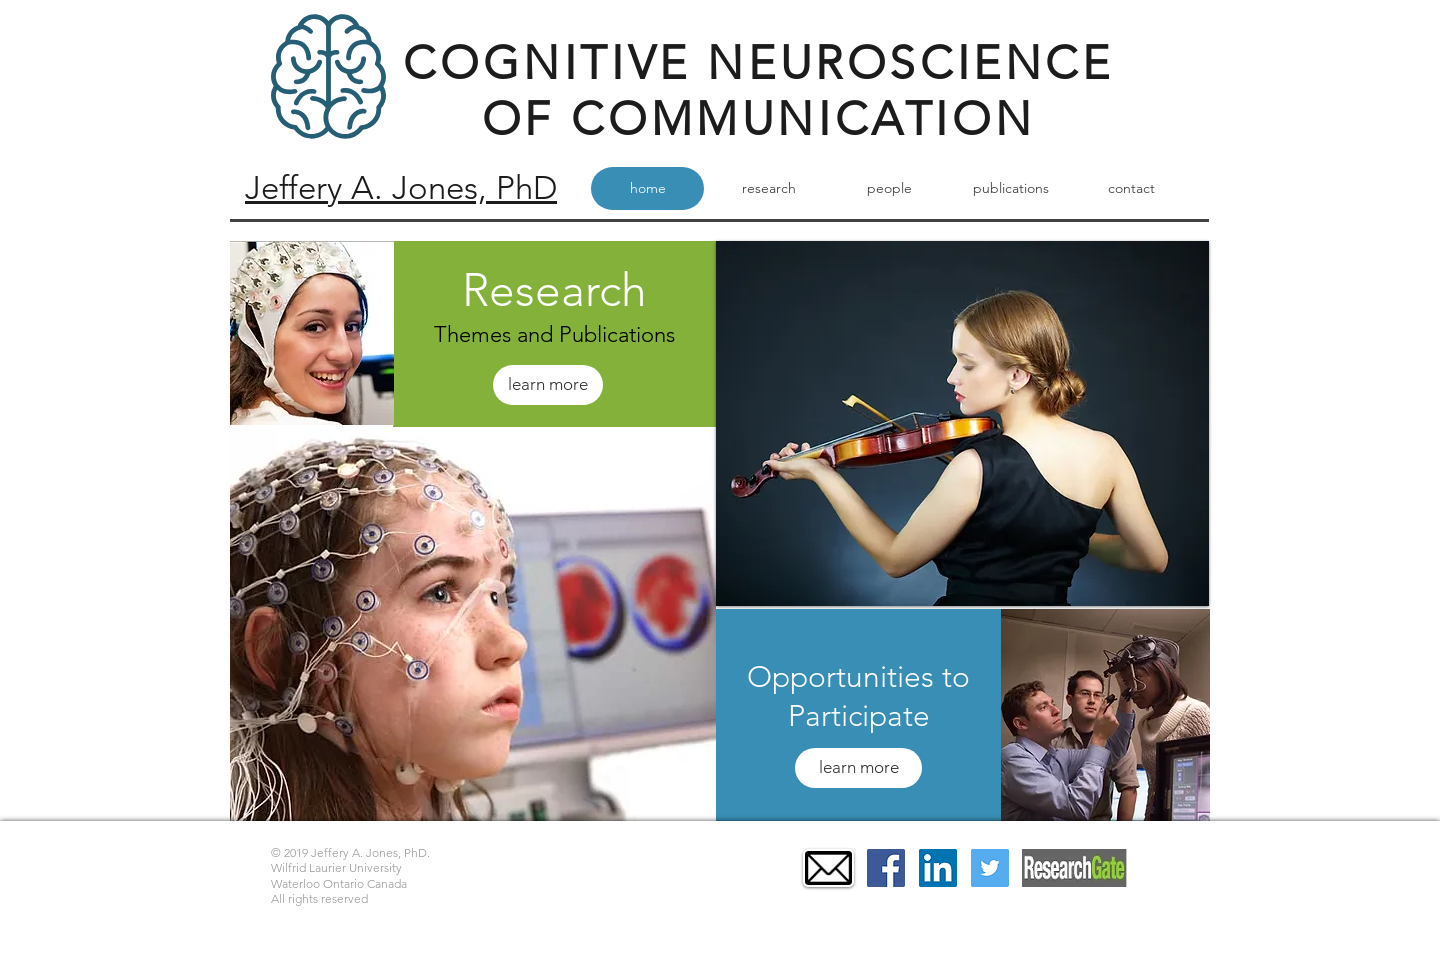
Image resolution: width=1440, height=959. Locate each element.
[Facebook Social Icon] (886, 868)
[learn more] (548, 385)
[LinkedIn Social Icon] (938, 868)
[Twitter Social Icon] (990, 868)
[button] (473, 624)
